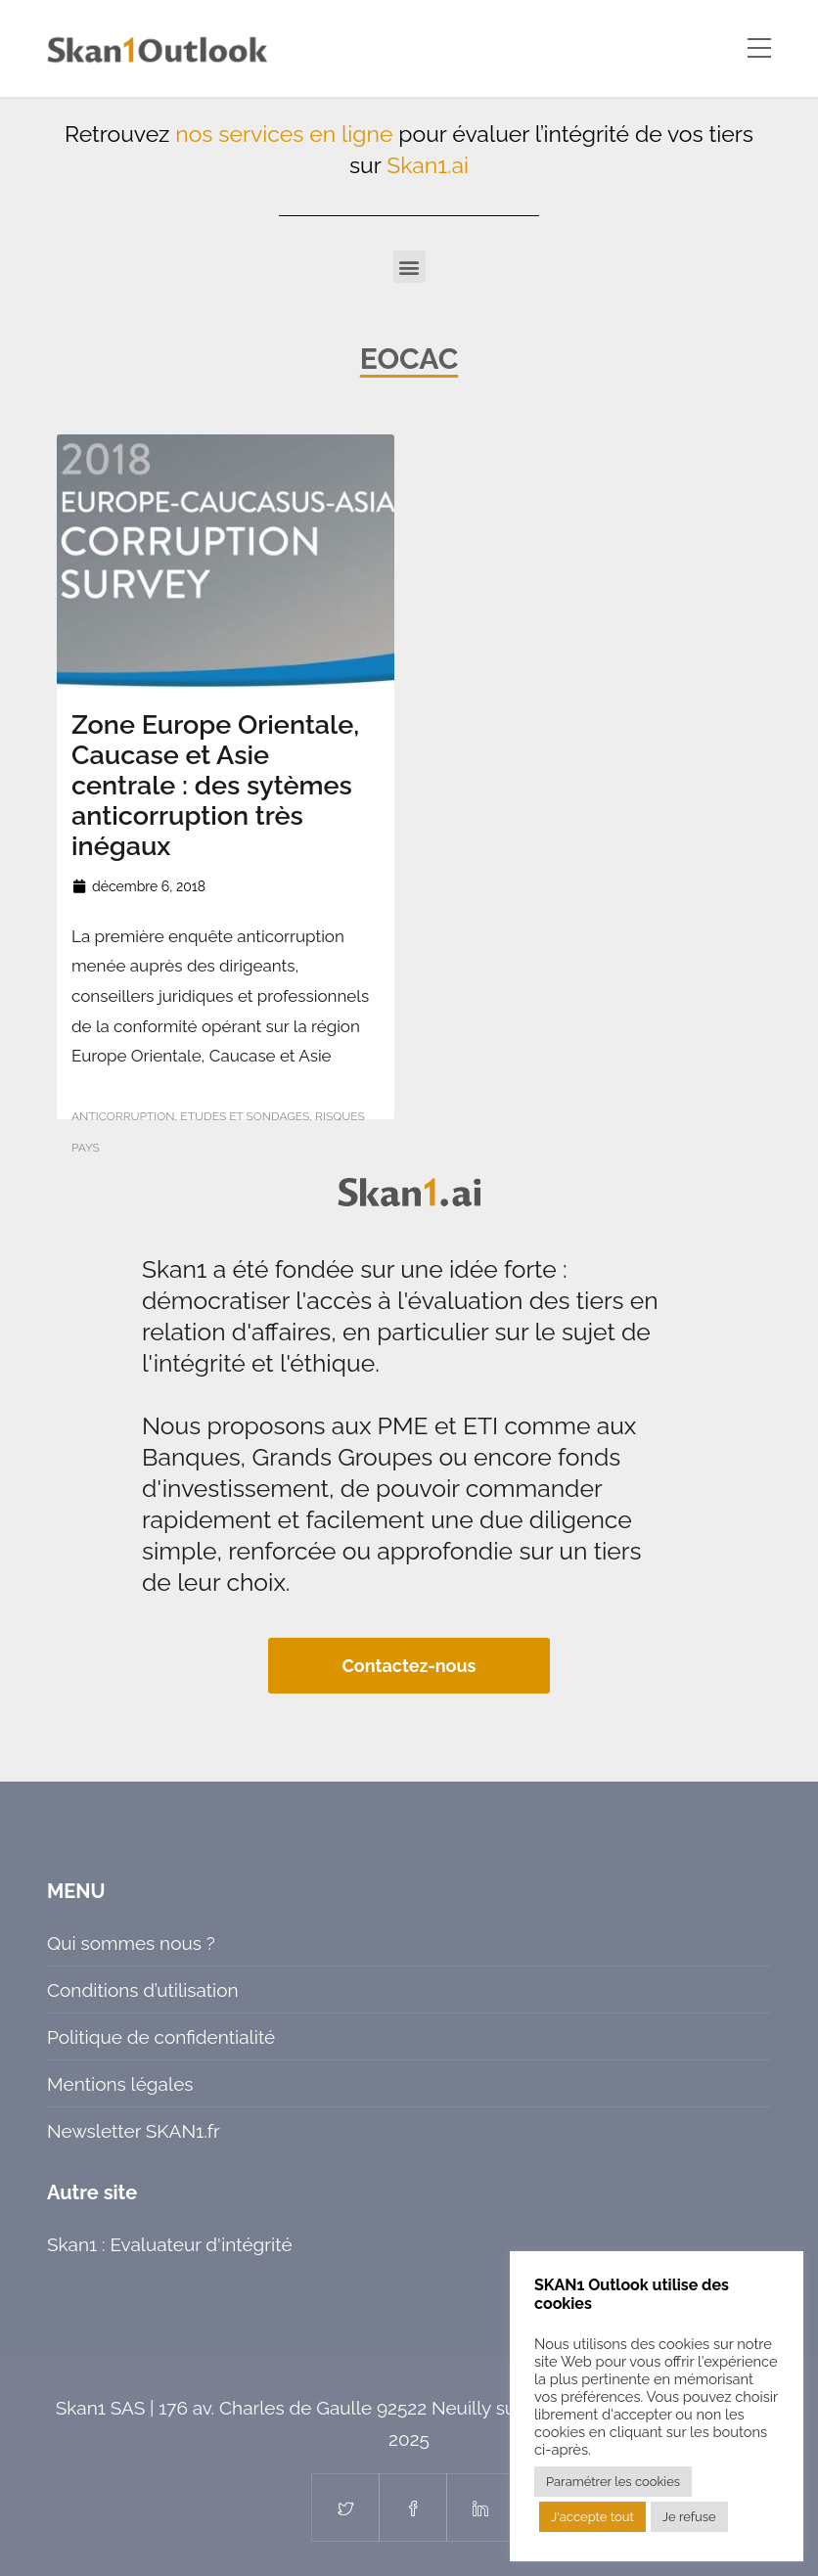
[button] (409, 266)
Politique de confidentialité (161, 2037)
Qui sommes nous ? (131, 1943)
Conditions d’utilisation (143, 1990)
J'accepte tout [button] (592, 2516)
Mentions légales (120, 2084)
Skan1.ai (427, 165)
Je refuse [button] (689, 2516)
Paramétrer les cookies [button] (613, 2481)
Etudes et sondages (244, 1116)
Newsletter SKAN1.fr (133, 2131)
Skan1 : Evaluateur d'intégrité (170, 2244)
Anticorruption (123, 1116)
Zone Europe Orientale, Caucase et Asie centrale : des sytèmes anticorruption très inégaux (215, 785)
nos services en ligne (283, 133)
